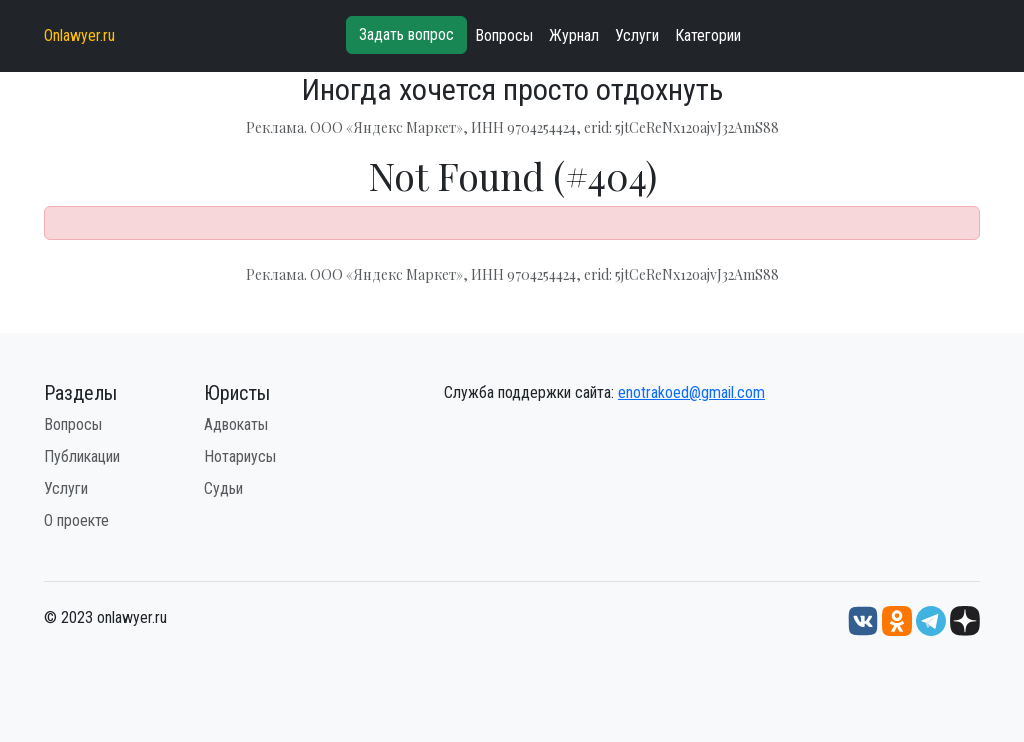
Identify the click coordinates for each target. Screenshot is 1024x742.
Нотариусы (240, 456)
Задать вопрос (406, 34)
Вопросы (504, 35)
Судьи (223, 488)
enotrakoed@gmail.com (691, 392)
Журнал (574, 35)
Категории (708, 35)
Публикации (82, 456)
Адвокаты (236, 424)
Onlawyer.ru (79, 35)
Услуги (637, 35)
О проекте (76, 520)
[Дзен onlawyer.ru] (965, 620)
